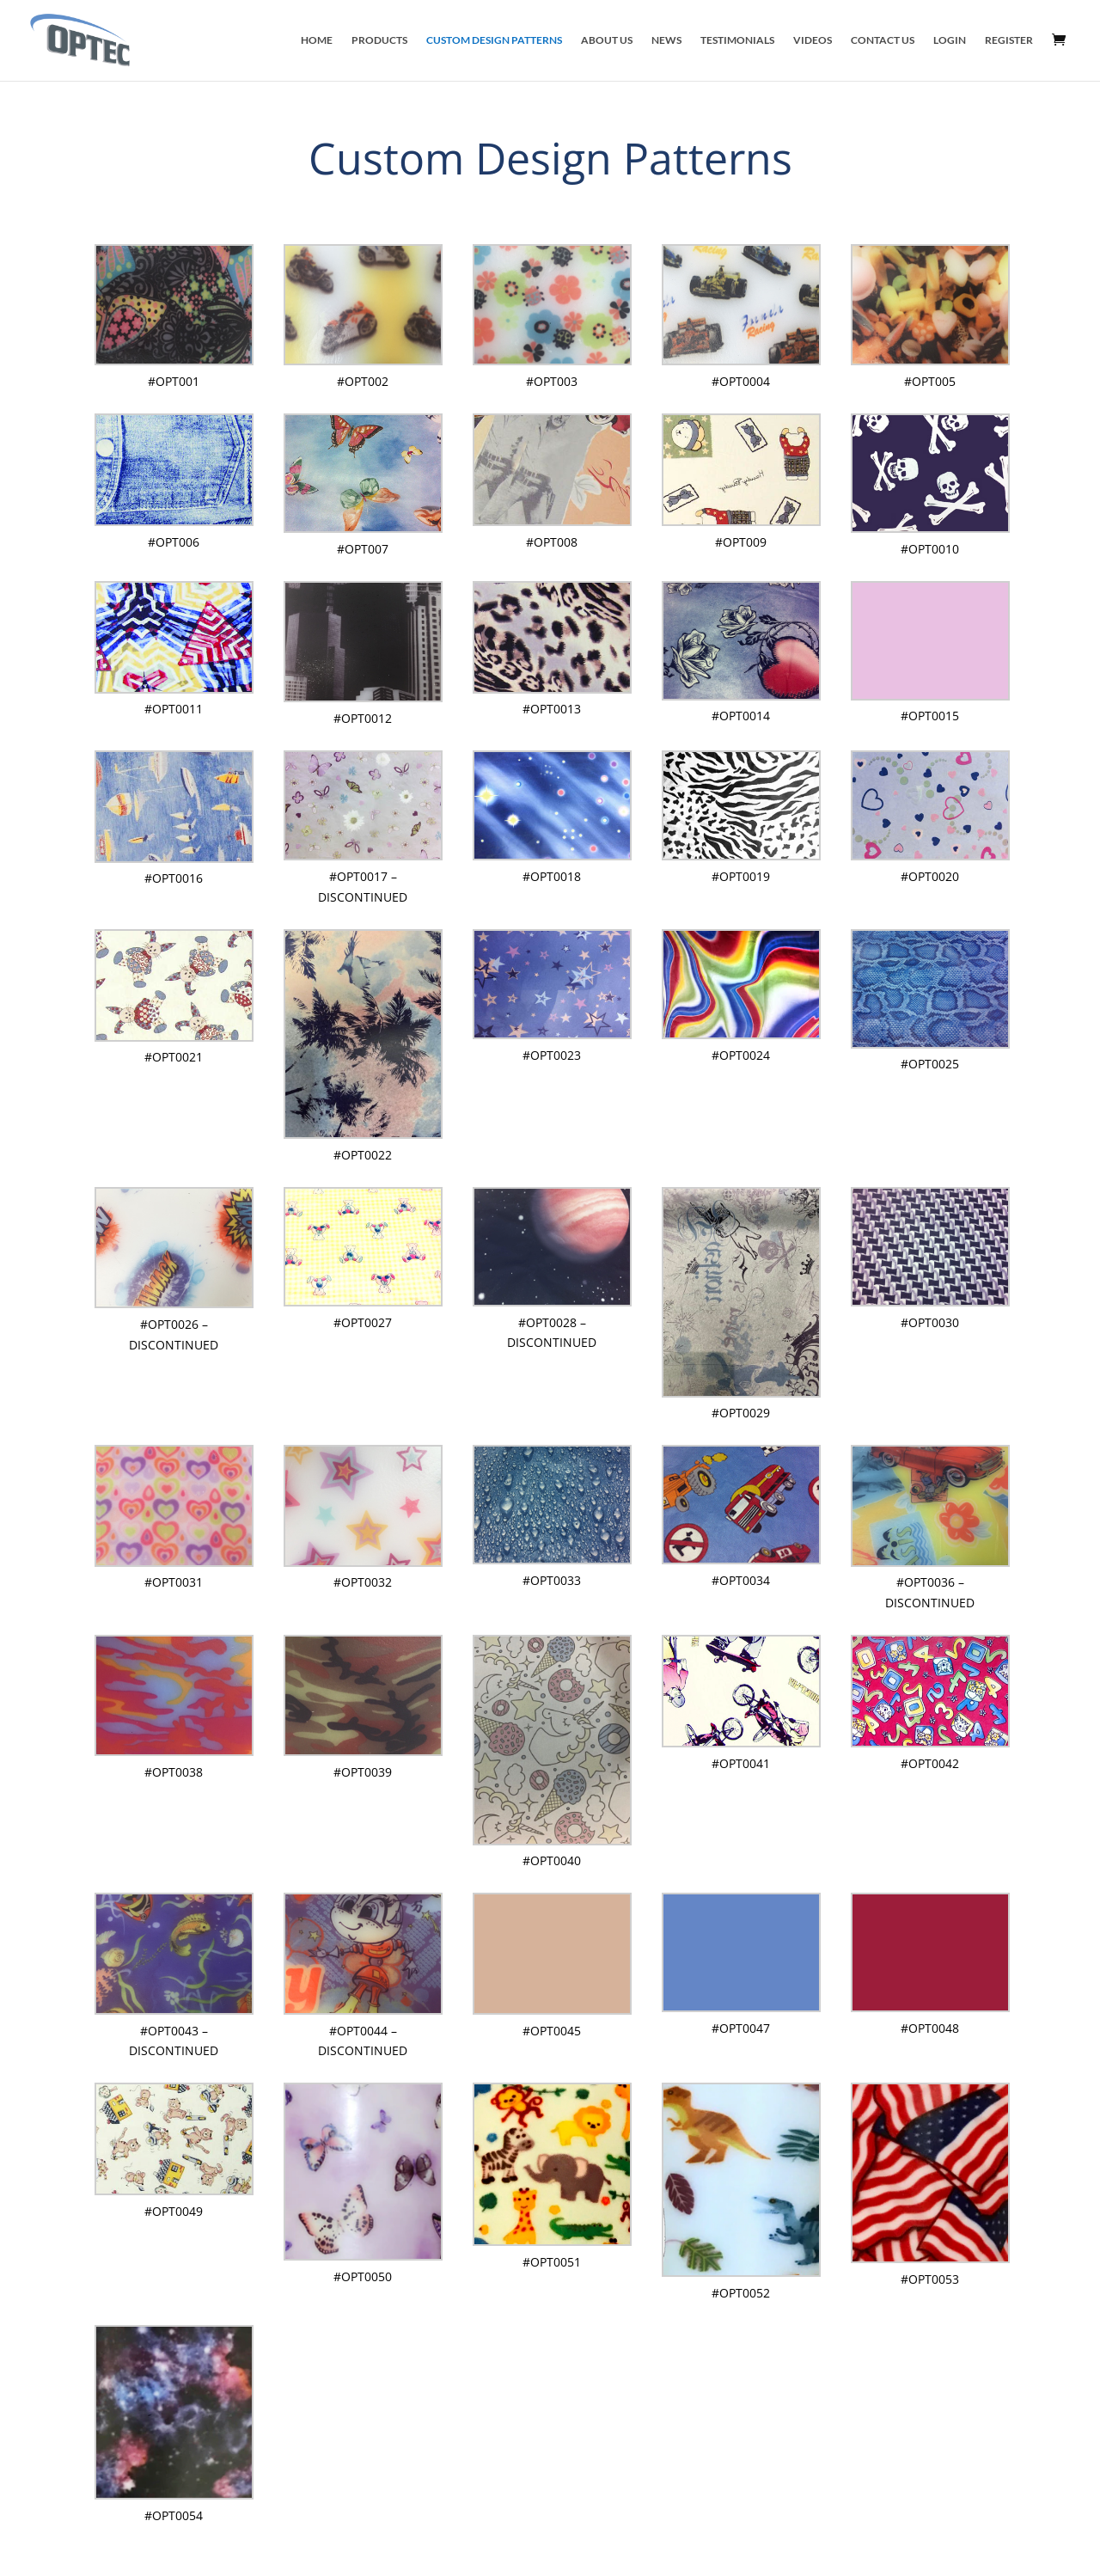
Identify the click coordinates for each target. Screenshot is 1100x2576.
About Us (606, 40)
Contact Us (882, 40)
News (666, 40)
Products (379, 40)
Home (317, 40)
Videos (812, 40)
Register (1009, 40)
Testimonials (737, 40)
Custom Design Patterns (494, 40)
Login (949, 40)
